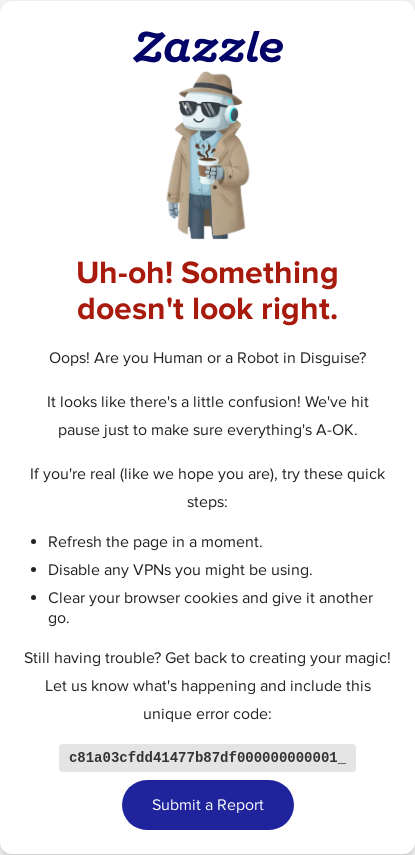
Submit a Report (208, 806)
